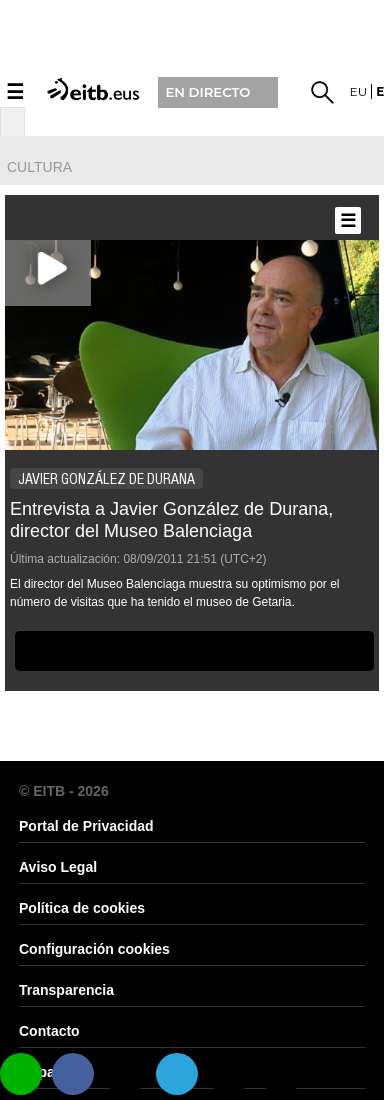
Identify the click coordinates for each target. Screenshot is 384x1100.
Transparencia (66, 990)
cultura (39, 167)
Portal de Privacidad (86, 826)
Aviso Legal (58, 867)
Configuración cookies (94, 949)
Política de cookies (82, 908)
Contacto (49, 1031)
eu (359, 91)
